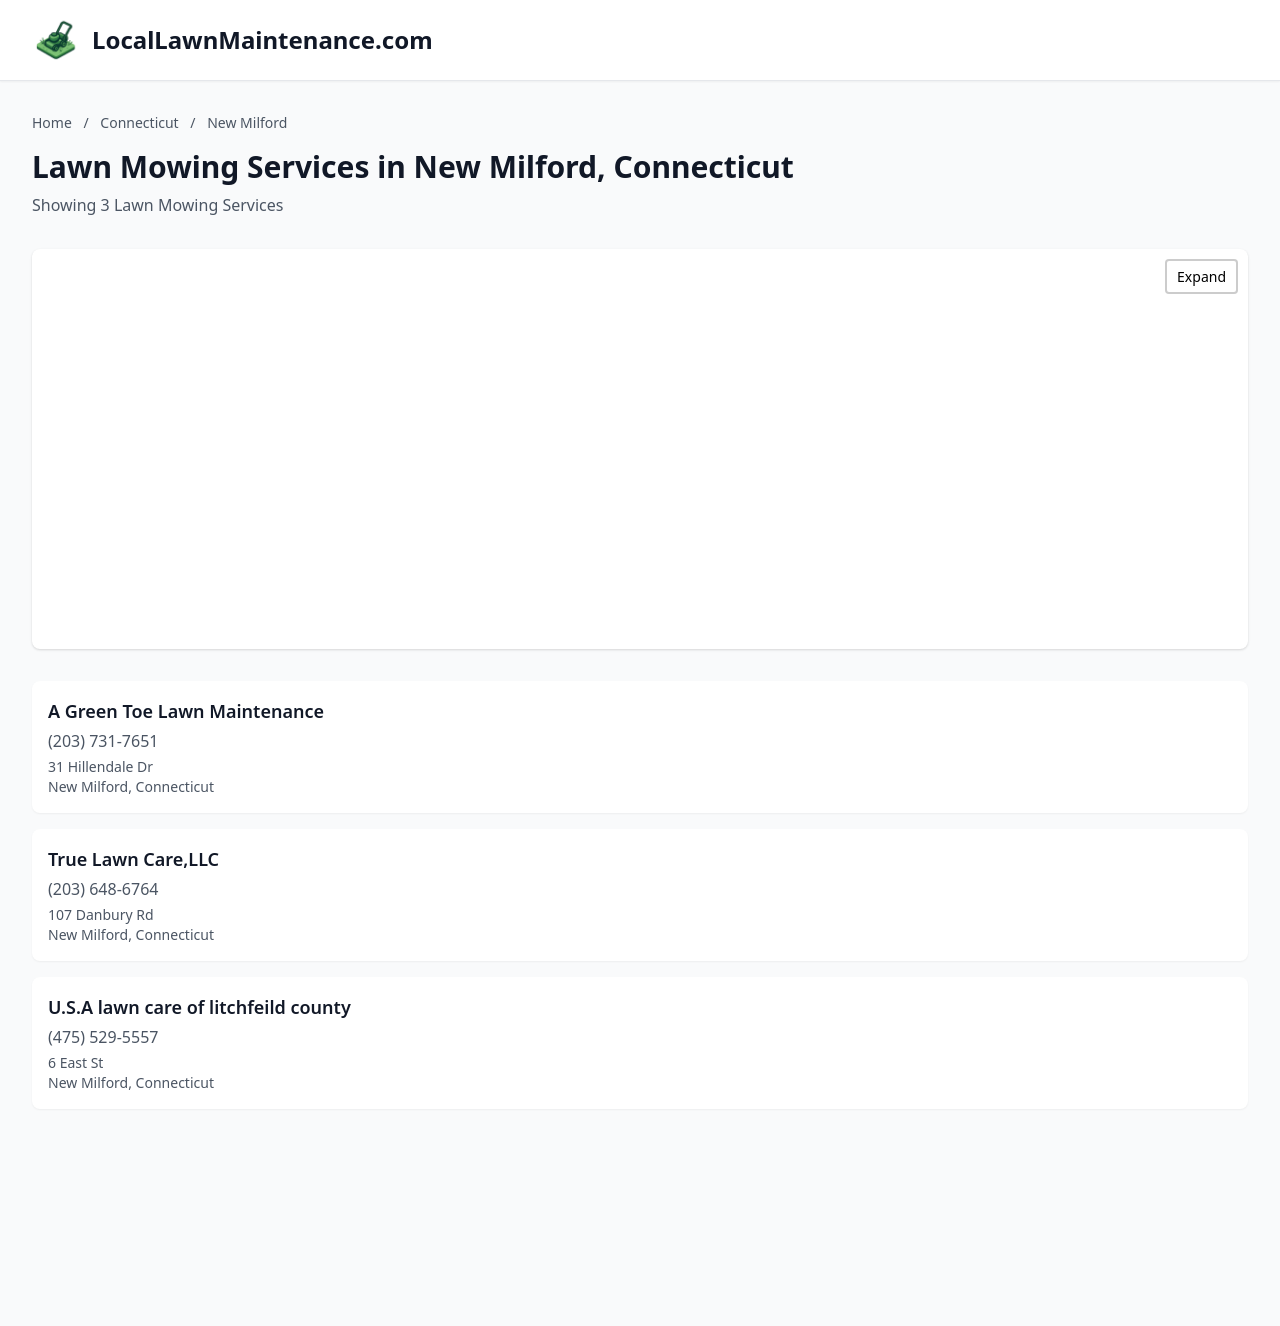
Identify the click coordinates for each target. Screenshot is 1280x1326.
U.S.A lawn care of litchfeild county (199, 1007)
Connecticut (139, 122)
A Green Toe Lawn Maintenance (186, 711)
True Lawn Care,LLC (133, 859)
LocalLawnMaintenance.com (262, 40)
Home (52, 122)
